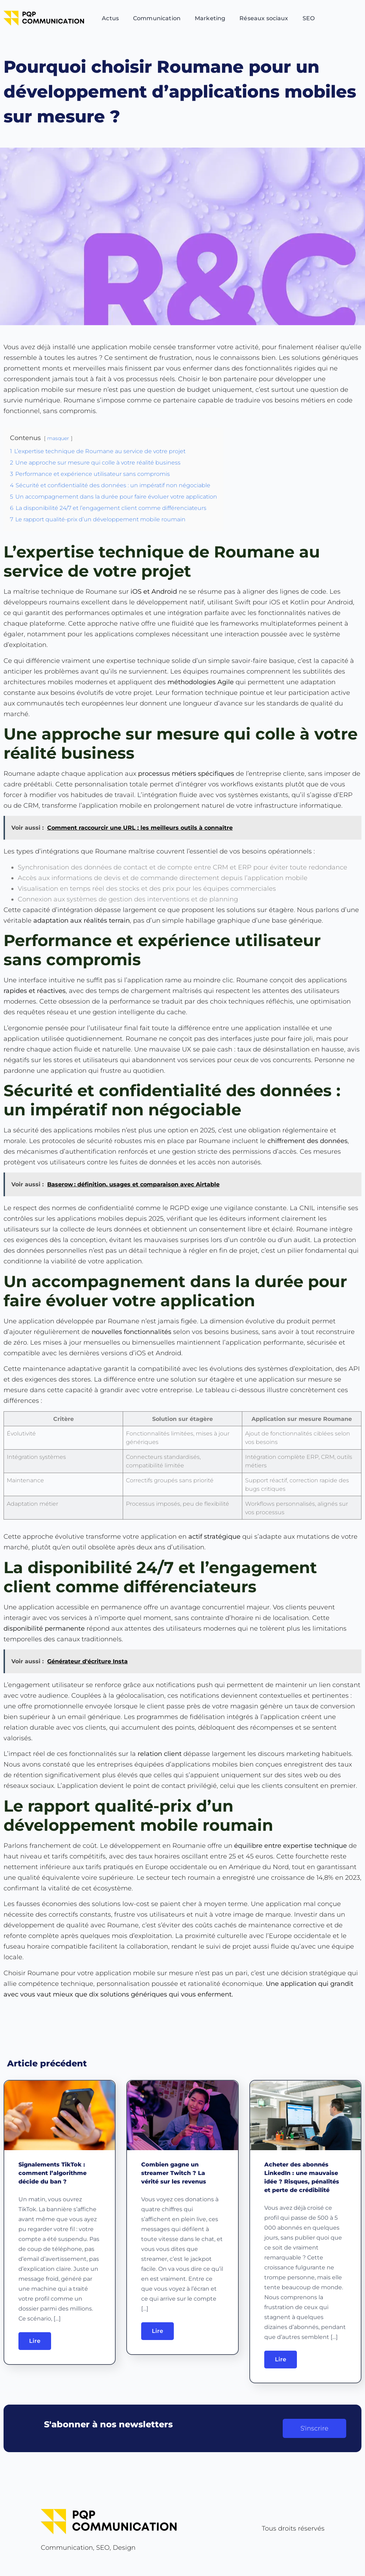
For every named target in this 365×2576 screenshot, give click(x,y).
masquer (58, 438)
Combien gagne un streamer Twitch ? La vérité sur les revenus (173, 2173)
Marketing (210, 18)
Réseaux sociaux (263, 18)
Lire (34, 2341)
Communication (157, 18)
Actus (110, 18)
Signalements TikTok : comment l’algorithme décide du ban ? (52, 2173)
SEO (309, 18)
